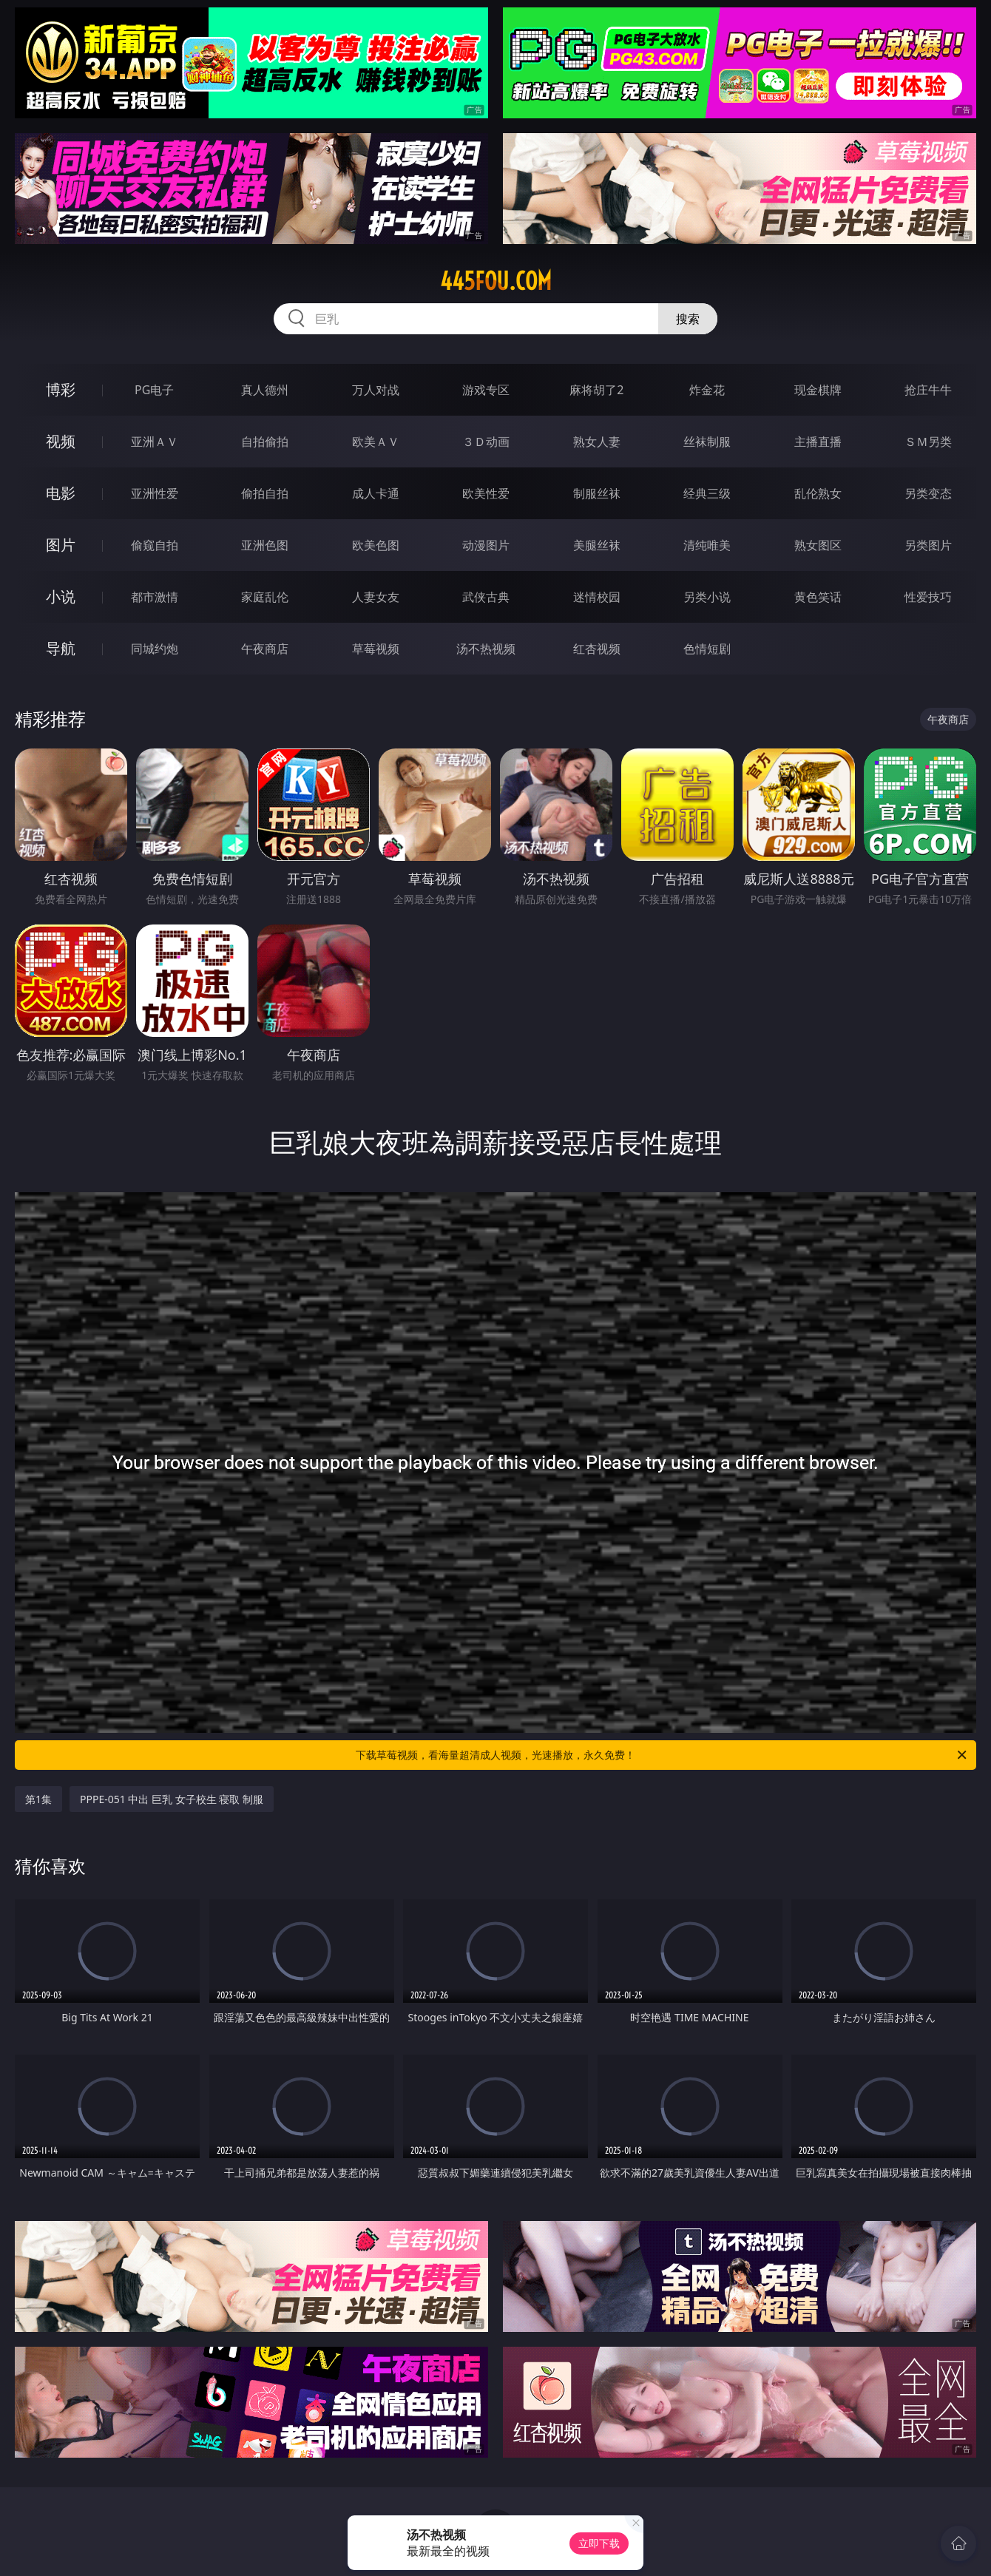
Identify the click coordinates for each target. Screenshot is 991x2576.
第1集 (38, 1799)
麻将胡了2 (596, 390)
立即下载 (599, 2543)
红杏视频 (596, 648)
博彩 (60, 389)
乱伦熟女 (818, 493)
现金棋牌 (818, 390)
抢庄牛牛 (928, 390)
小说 (60, 596)
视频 (60, 441)
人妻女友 (375, 597)
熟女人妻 (596, 441)
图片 (60, 545)
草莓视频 (375, 648)
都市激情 (154, 597)
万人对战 (375, 390)
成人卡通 (375, 493)
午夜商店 (264, 648)
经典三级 (707, 493)
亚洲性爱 (154, 493)
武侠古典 (486, 597)
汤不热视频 (485, 648)
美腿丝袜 (596, 545)
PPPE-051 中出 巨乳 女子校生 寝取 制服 (171, 1799)
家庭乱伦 (264, 597)
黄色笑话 (818, 597)
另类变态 (928, 493)
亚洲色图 (264, 545)
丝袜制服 (707, 441)
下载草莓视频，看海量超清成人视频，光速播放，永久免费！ (662, 1755)
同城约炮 (154, 648)
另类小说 (707, 597)
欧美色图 (375, 545)
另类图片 (928, 545)
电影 (60, 493)
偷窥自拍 (154, 545)
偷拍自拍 (264, 493)
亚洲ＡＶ (154, 441)
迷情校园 (596, 597)
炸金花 (707, 390)
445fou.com (496, 281)
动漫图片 (486, 545)
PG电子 (154, 390)
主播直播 (818, 441)
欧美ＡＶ (375, 441)
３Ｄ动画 (486, 441)
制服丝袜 (596, 493)
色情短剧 (707, 648)
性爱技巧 (928, 597)
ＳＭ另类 (928, 441)
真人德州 (264, 390)
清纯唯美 (707, 545)
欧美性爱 (486, 493)
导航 (60, 648)
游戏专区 (486, 390)
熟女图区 (818, 545)
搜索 (688, 319)
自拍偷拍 (264, 441)
